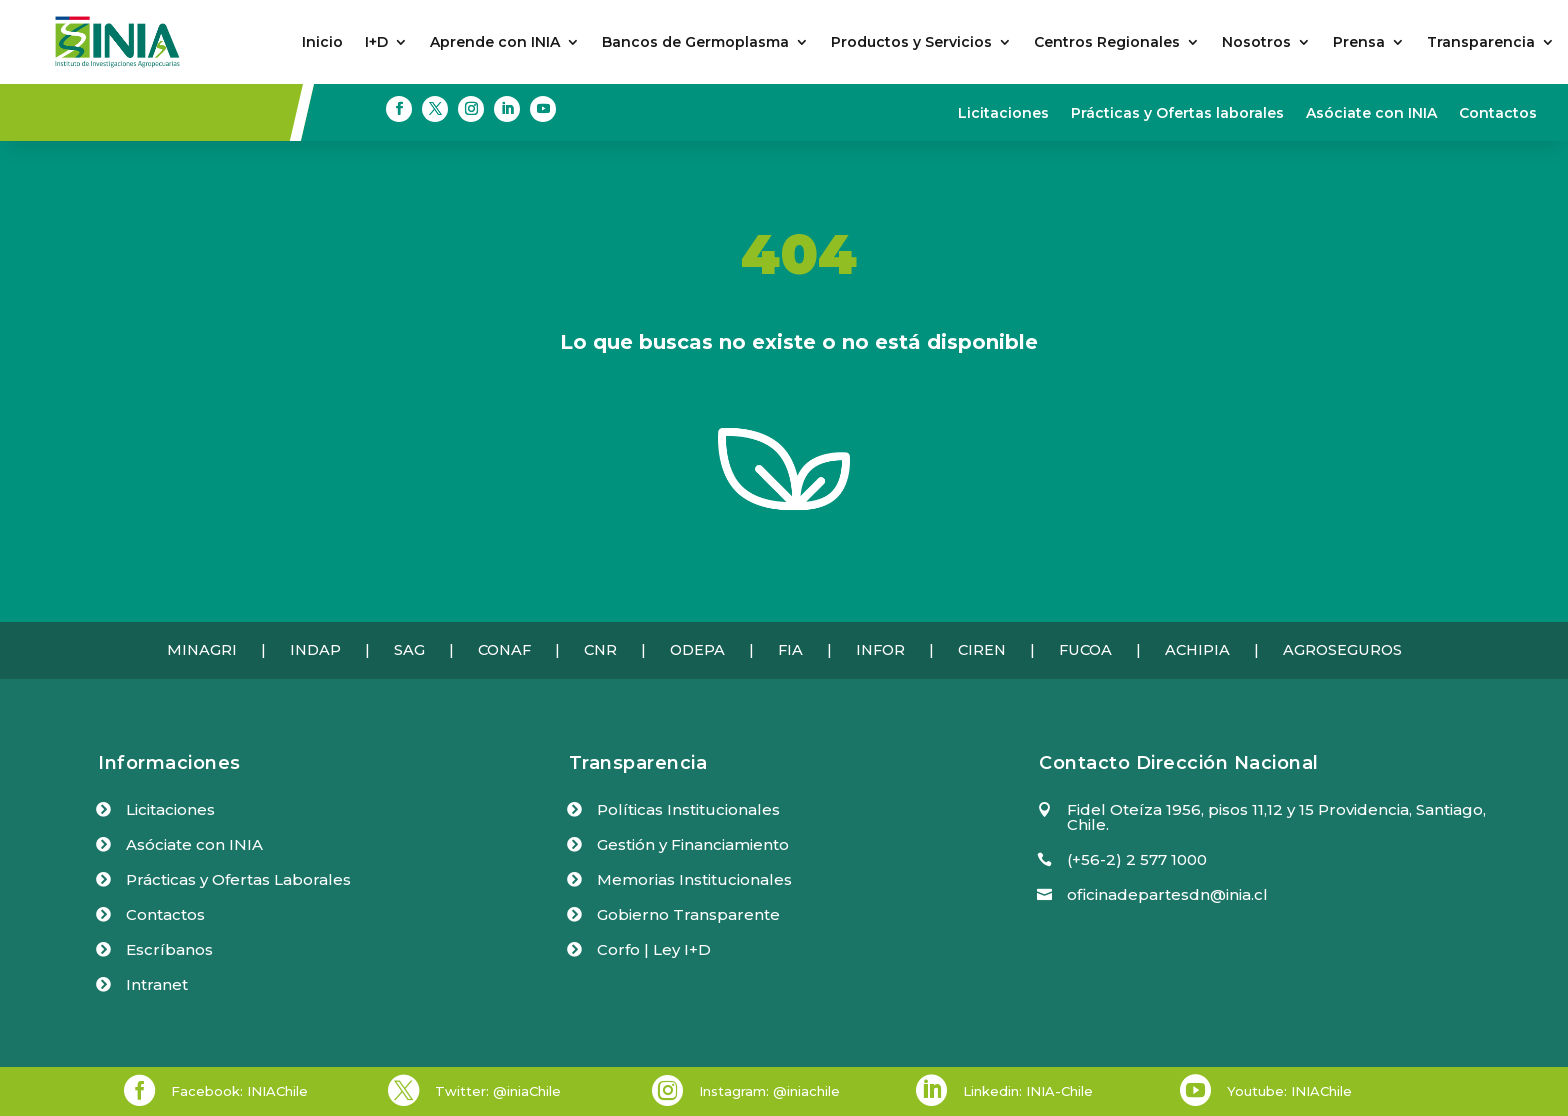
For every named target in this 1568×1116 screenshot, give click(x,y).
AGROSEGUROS (1342, 650)
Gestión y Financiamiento (693, 844)
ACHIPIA (1197, 650)
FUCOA (1085, 650)
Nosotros (1256, 43)
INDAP (315, 650)
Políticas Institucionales (688, 809)
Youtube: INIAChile (1289, 1091)
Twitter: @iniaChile (498, 1091)
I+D (376, 43)
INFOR (880, 650)
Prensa (1359, 43)
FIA (790, 650)
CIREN (982, 650)
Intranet (157, 984)
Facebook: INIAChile (239, 1091)
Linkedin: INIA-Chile (1028, 1091)
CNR (600, 650)
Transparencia (1481, 43)
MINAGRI (202, 650)
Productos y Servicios (911, 43)
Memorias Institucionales (694, 879)
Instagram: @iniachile (769, 1091)
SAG (409, 650)
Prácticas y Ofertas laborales (1177, 114)
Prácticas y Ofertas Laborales (238, 879)
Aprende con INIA (495, 43)
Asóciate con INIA (1371, 114)
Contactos (1498, 114)
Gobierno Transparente (688, 914)
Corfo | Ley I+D (654, 949)
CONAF (504, 650)
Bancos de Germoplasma (695, 43)
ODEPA (697, 650)
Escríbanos (169, 949)
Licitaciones (1003, 114)
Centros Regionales (1107, 43)
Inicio (322, 43)
